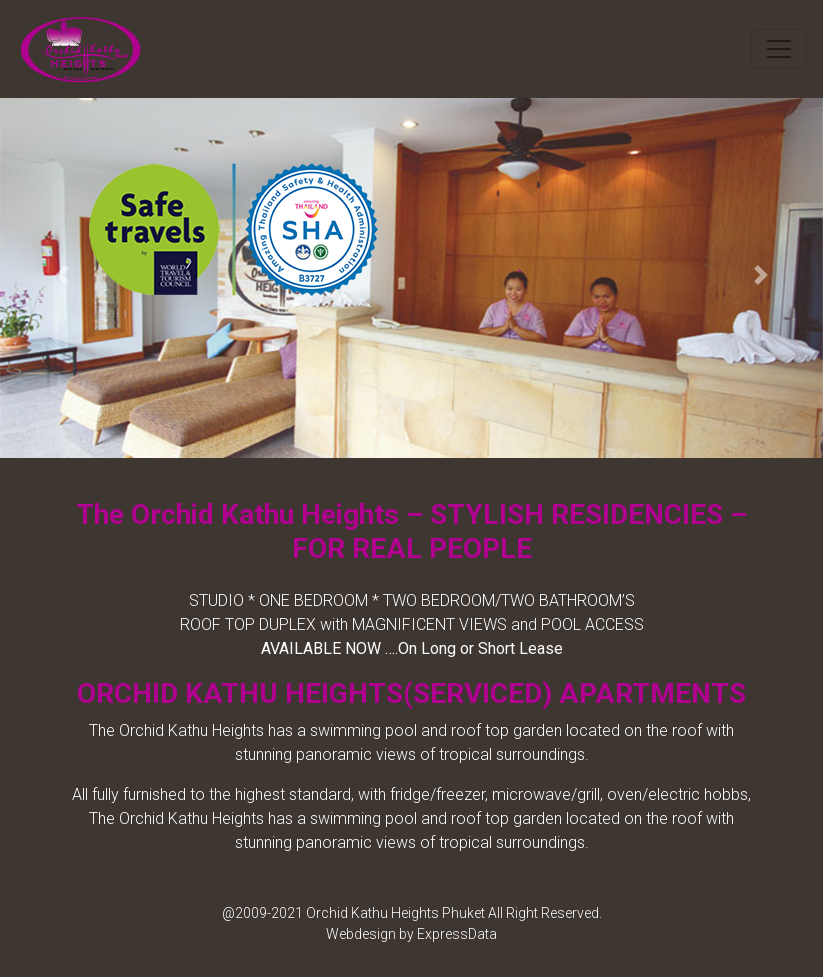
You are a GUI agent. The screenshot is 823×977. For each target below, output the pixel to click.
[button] (61, 275)
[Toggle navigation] (779, 49)
